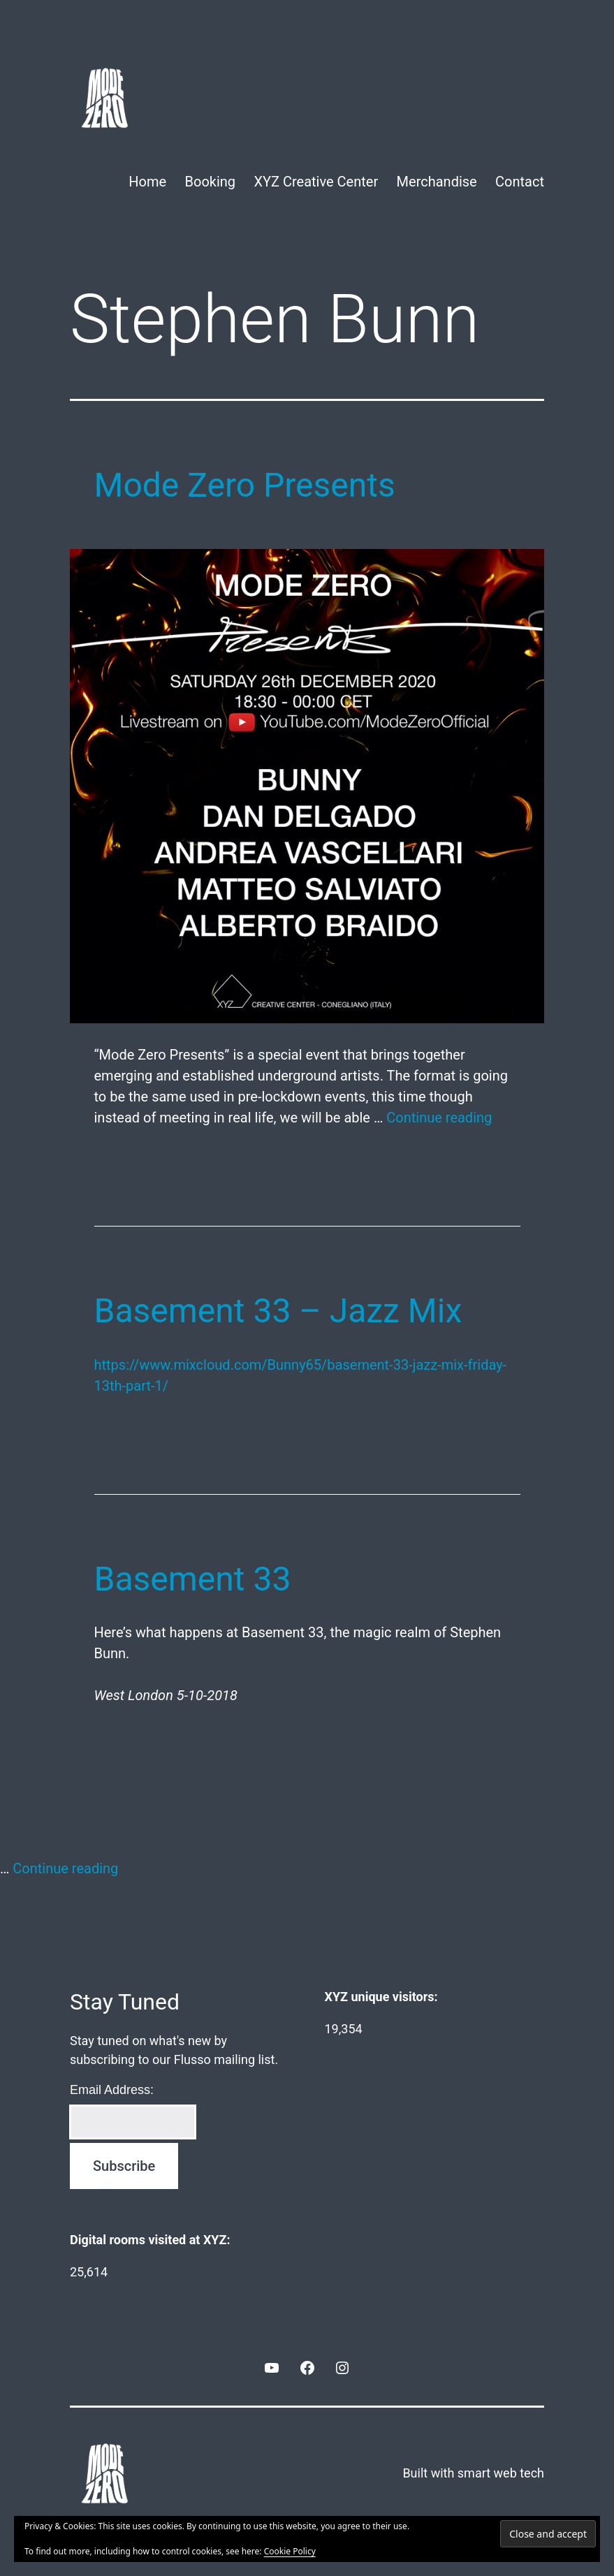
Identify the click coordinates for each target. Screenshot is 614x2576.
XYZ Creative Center (316, 181)
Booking (210, 181)
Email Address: (112, 2090)
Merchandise (437, 181)
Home (147, 181)
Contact (519, 181)
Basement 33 (192, 1579)
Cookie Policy (290, 2551)
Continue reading (439, 1117)
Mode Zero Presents (244, 485)
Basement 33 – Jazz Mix (278, 1311)
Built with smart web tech (473, 2473)
